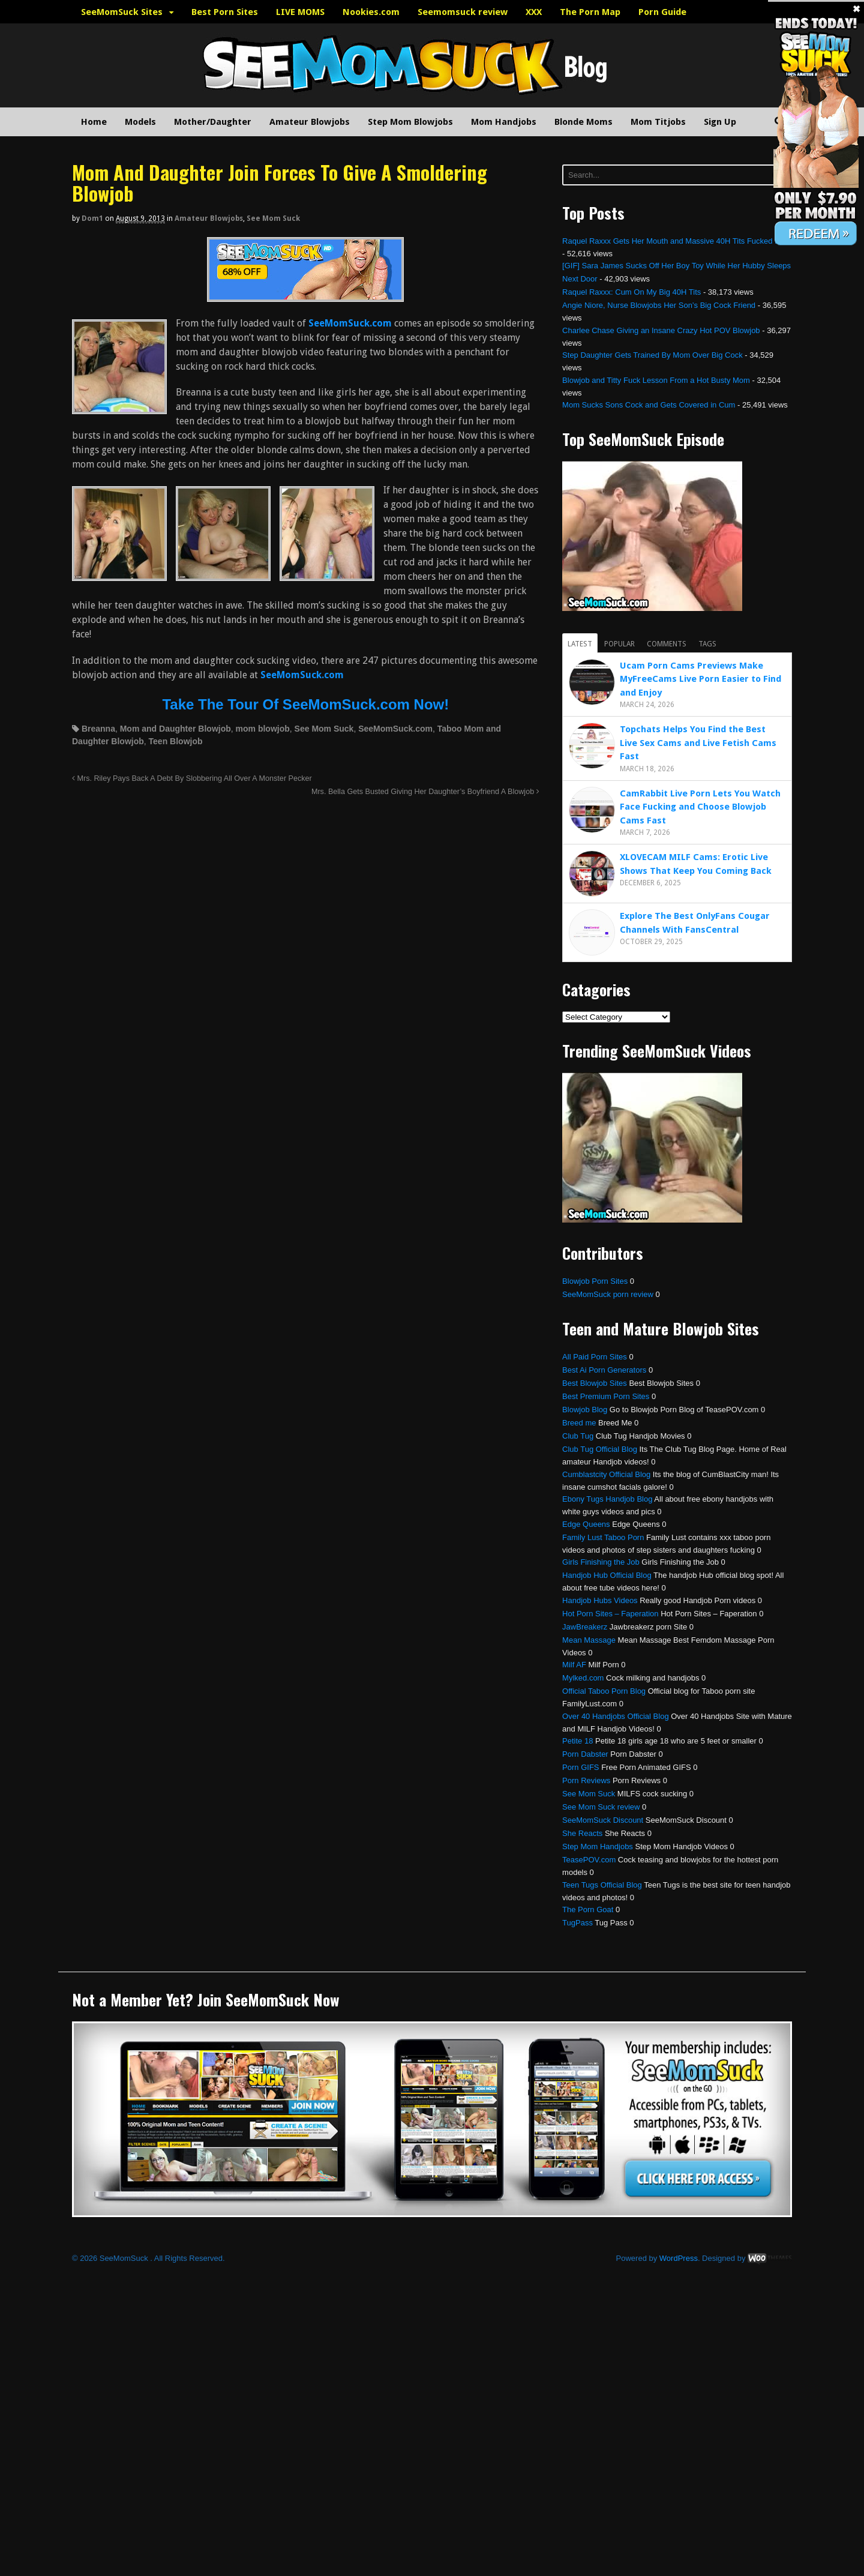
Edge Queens (586, 1524)
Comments (666, 644)
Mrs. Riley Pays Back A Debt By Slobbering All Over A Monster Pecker (192, 778)
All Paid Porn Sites (594, 1356)
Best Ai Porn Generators (604, 1369)
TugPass (577, 1922)
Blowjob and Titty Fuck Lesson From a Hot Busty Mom (656, 380)
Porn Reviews (586, 1780)
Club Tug (577, 1435)
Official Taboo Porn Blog (604, 1691)
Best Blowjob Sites (594, 1383)
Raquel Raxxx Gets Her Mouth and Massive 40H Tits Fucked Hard (676, 240)
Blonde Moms (583, 121)
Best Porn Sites (224, 12)
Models (140, 121)
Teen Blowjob (176, 741)
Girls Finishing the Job (601, 1561)
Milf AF (574, 1664)
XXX (534, 12)
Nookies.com (371, 12)
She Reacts (582, 1833)
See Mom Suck (273, 218)
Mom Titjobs (658, 121)
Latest (580, 644)
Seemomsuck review (463, 12)
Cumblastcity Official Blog (606, 1474)
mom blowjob (263, 728)
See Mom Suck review (601, 1806)
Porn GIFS (580, 1767)
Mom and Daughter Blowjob (175, 728)
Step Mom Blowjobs (410, 121)
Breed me (579, 1422)
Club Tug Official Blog (599, 1449)
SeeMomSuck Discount (602, 1820)
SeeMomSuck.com (395, 728)
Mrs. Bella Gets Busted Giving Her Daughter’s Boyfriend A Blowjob (425, 791)
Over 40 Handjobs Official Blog (615, 1716)
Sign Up (720, 121)
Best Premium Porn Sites (605, 1396)
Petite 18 (577, 1740)
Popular (619, 644)
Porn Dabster (585, 1754)
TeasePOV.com (589, 1859)
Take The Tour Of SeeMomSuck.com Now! (305, 704)
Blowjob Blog (584, 1409)
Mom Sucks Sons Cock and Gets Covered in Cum (648, 404)
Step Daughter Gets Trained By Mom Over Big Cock (652, 355)
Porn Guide (662, 12)
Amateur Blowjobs (309, 121)
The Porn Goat (587, 1909)
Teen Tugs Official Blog (602, 1884)
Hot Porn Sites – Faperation (610, 1613)
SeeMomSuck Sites (122, 12)
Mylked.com (583, 1677)
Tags (707, 644)
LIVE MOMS (300, 12)
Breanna (98, 728)
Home (94, 121)
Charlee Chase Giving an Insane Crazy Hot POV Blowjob (661, 330)
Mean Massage (589, 1640)
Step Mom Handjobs (597, 1846)
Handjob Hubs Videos (600, 1600)
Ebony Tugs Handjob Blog (607, 1498)
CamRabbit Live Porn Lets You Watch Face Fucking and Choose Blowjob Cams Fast (700, 807)
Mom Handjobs (503, 121)
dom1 (92, 218)
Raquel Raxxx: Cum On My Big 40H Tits (631, 291)
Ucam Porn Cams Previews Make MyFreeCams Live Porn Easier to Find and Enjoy (700, 679)
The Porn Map (590, 12)
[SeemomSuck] (305, 294)
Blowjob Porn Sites (595, 1281)
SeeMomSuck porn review (607, 1294)
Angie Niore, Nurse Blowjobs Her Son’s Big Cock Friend (658, 305)
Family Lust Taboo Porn (603, 1537)
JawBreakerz (584, 1626)
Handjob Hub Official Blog (607, 1575)
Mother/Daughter (212, 121)
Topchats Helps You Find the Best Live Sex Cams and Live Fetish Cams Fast (698, 743)
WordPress (678, 2258)
